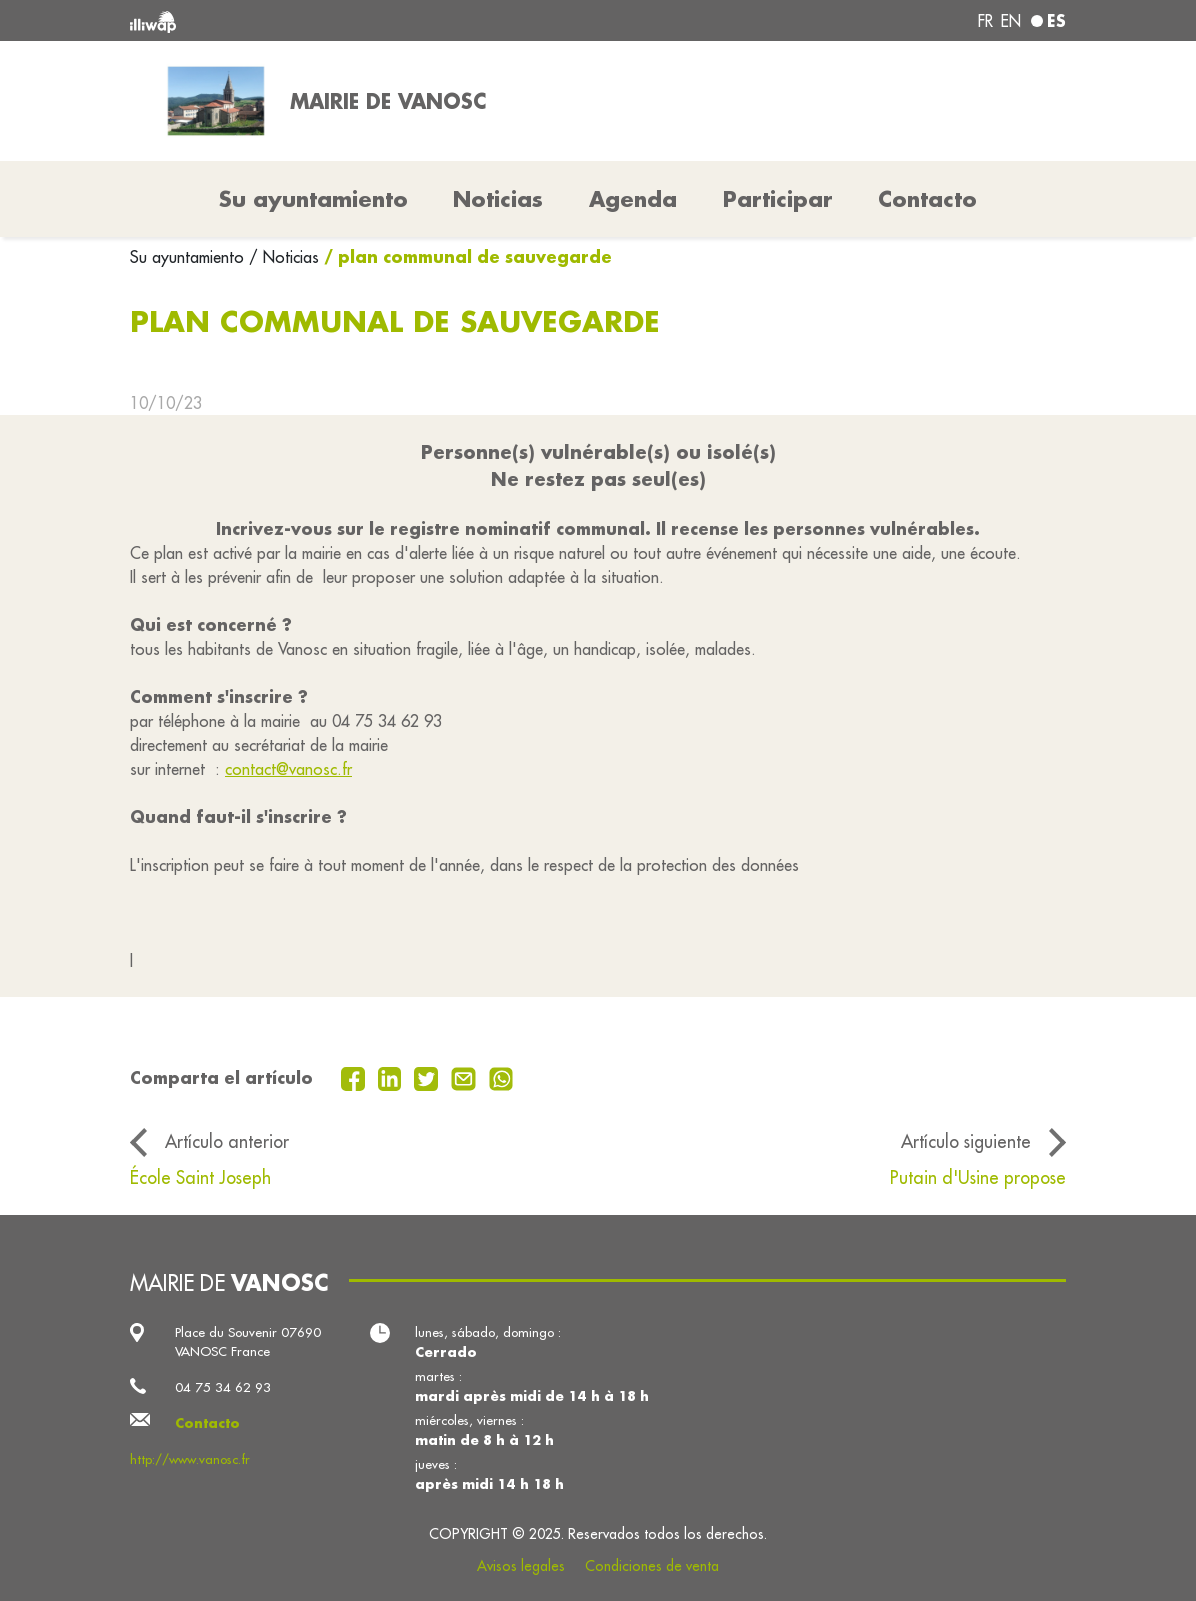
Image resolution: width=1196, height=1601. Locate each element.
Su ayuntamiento (189, 257)
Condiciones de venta (652, 1566)
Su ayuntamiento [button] (313, 199)
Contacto (927, 199)
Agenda (633, 199)
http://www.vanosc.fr (190, 1459)
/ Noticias (284, 257)
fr (985, 21)
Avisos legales (521, 1566)
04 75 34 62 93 (223, 1387)
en (1011, 21)
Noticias (498, 199)
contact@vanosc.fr (288, 769)
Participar (778, 199)
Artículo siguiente (966, 1141)
